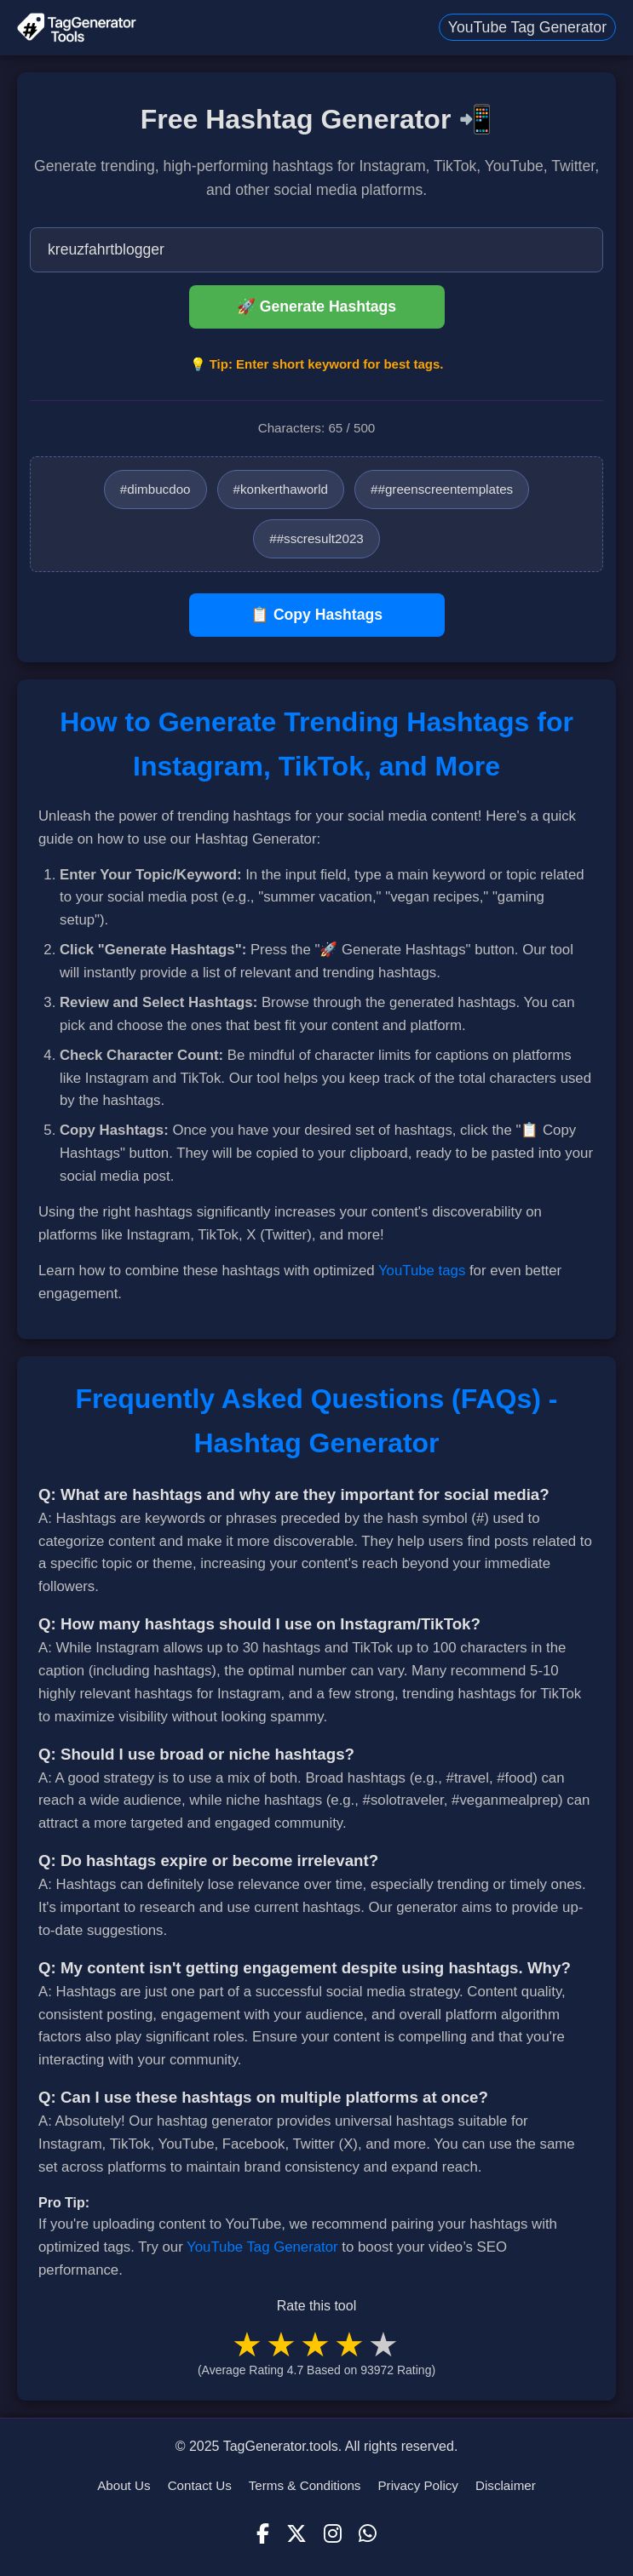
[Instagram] (333, 2534)
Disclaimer (505, 2485)
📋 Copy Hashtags (316, 614)
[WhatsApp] (368, 2534)
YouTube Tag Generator (527, 27)
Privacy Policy (417, 2485)
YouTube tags (421, 1270)
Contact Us (200, 2485)
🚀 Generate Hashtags (316, 306)
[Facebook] (262, 2534)
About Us (123, 2485)
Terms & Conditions (305, 2485)
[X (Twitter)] (296, 2534)
